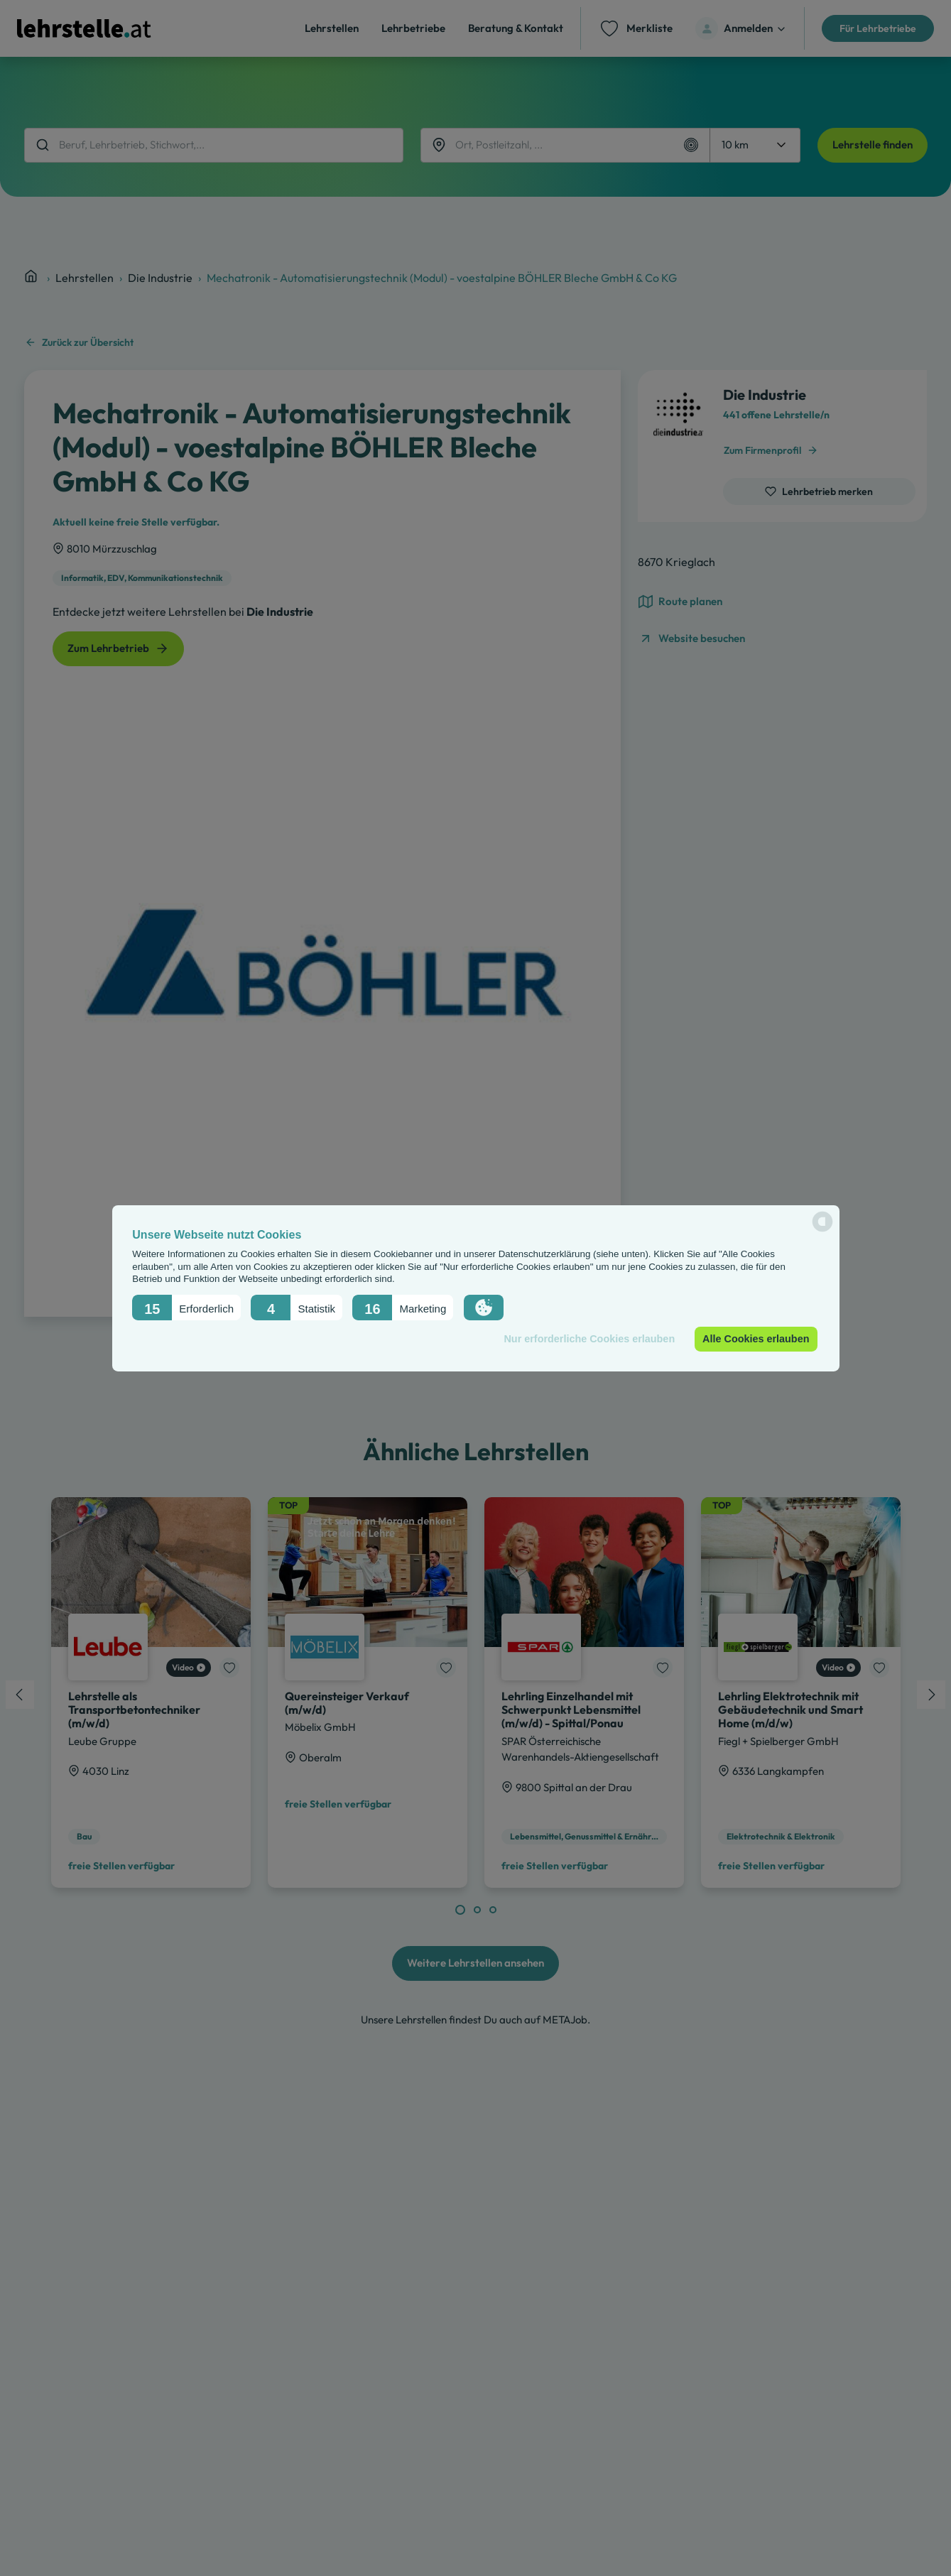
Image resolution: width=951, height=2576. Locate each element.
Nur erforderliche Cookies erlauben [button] (589, 1338)
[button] (186, 1307)
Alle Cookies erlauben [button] (755, 1338)
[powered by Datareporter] (822, 1230)
